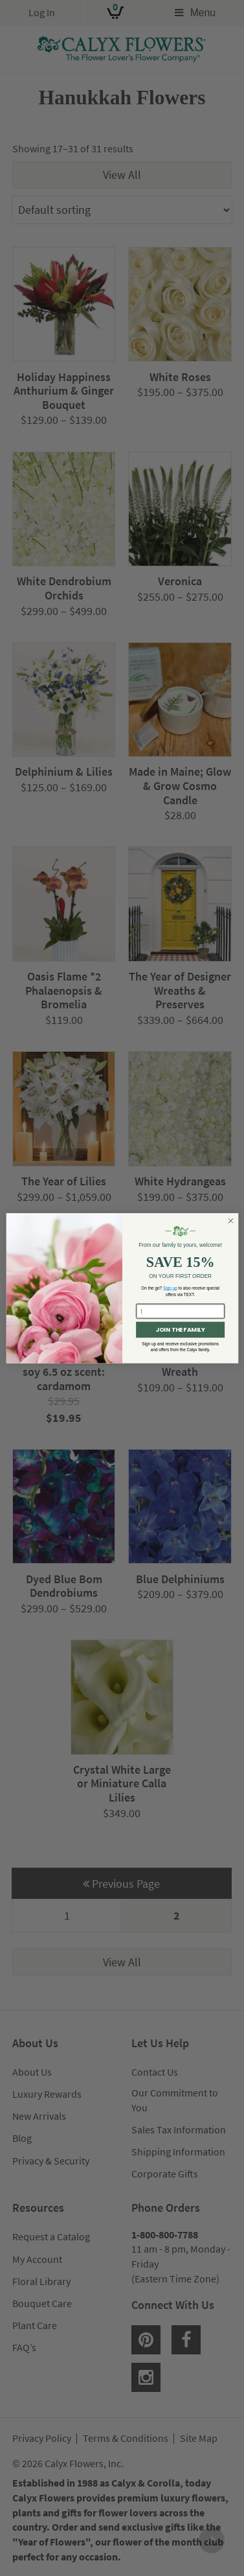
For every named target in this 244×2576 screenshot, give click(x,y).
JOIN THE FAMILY (180, 1329)
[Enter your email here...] (180, 1311)
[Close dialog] (230, 1220)
